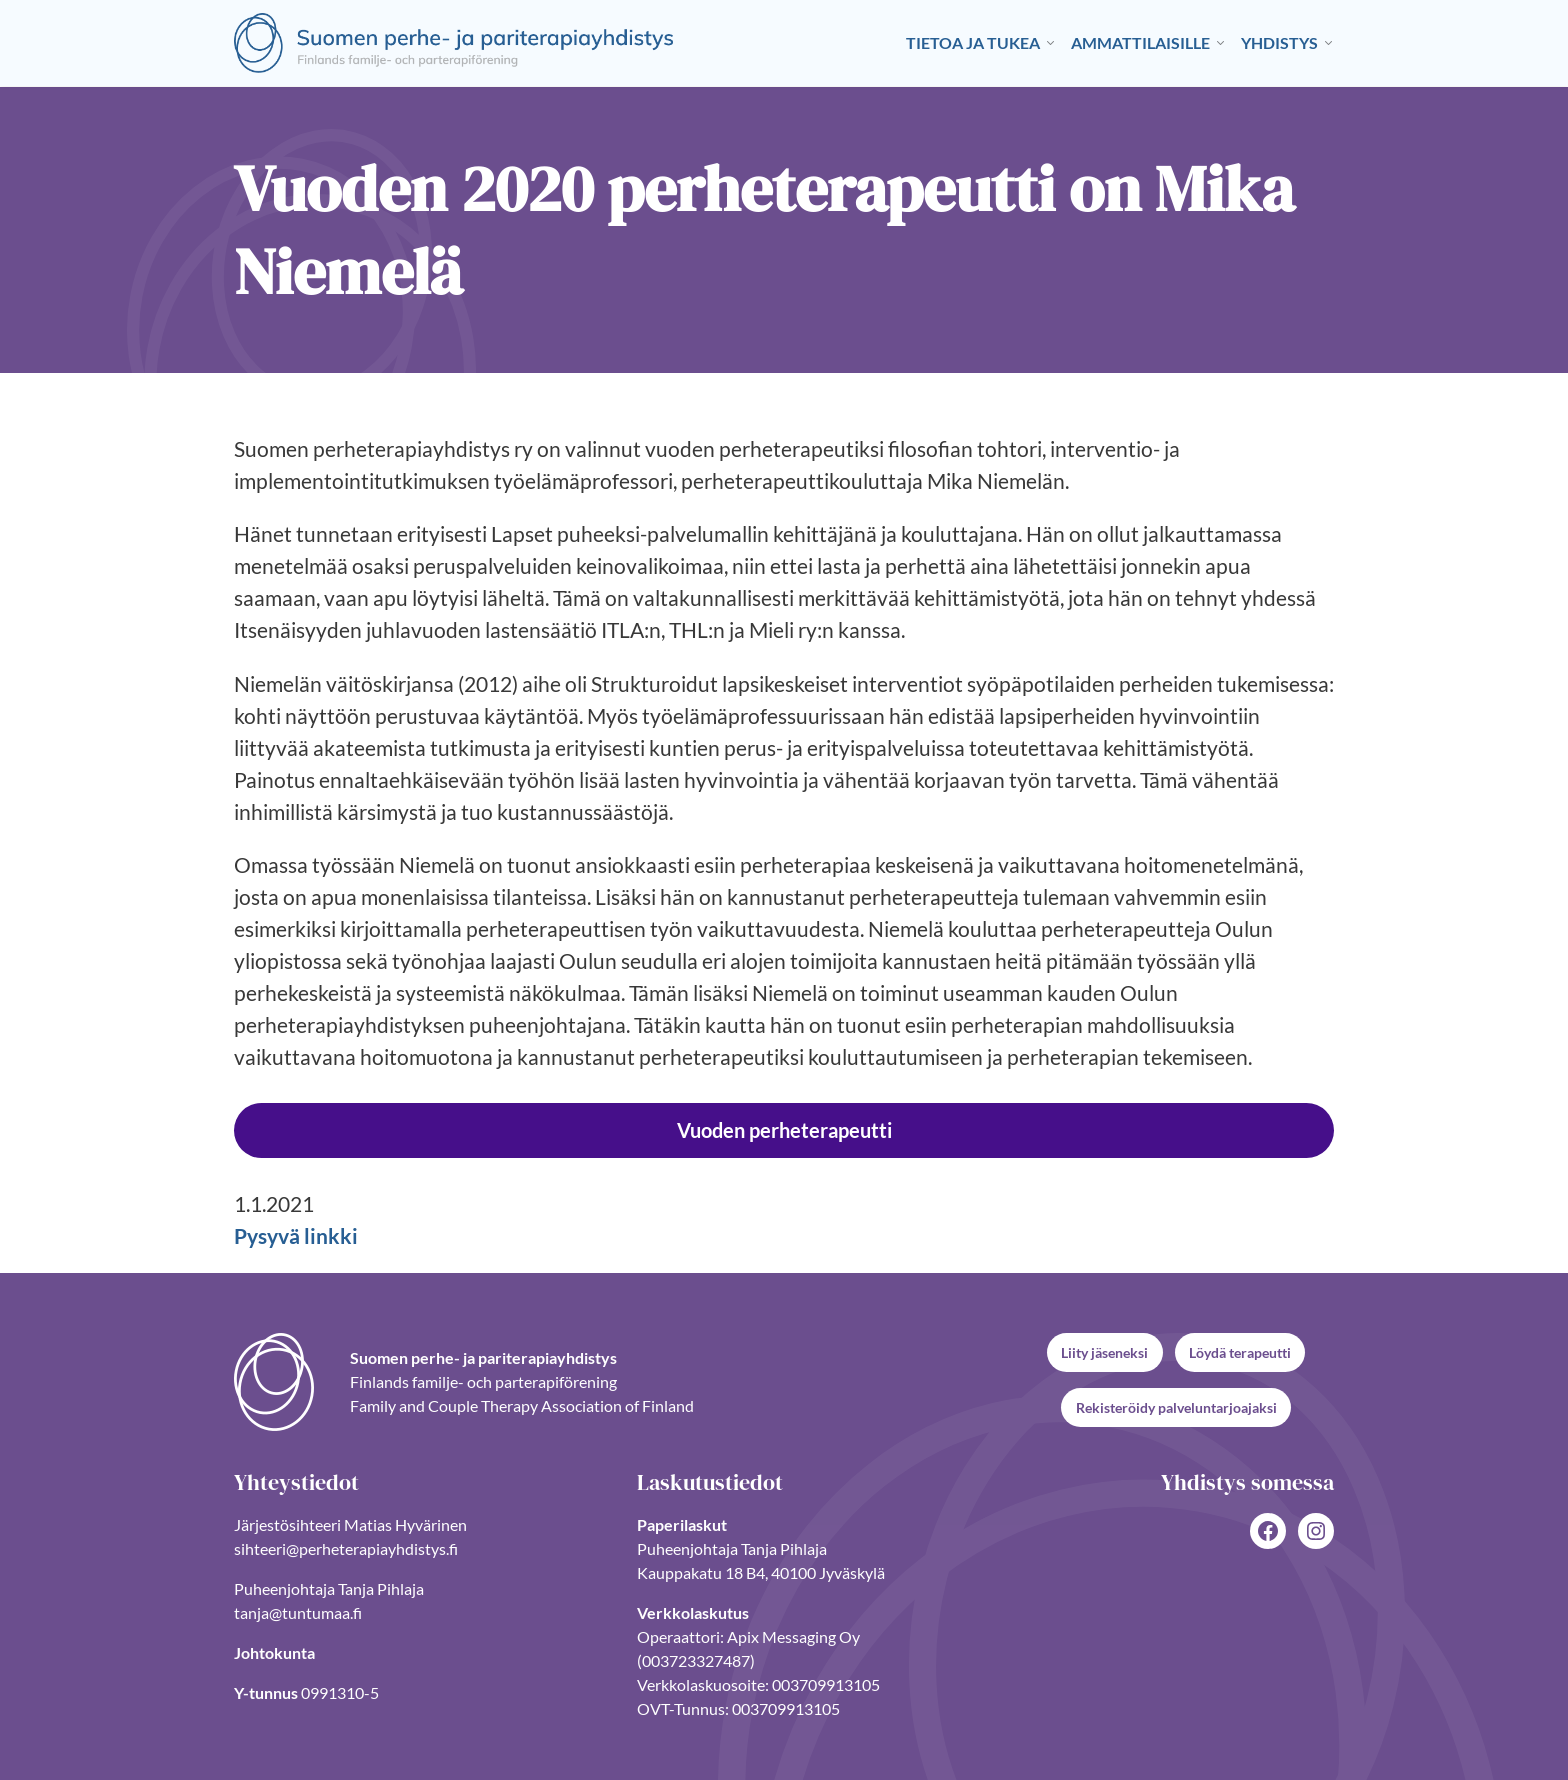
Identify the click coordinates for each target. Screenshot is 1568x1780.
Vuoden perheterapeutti (784, 1130)
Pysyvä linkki (296, 1236)
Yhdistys (1279, 42)
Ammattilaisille (1140, 42)
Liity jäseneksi (1104, 1352)
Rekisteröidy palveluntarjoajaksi (1176, 1407)
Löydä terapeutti (1240, 1352)
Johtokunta (274, 1651)
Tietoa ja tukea (973, 42)
